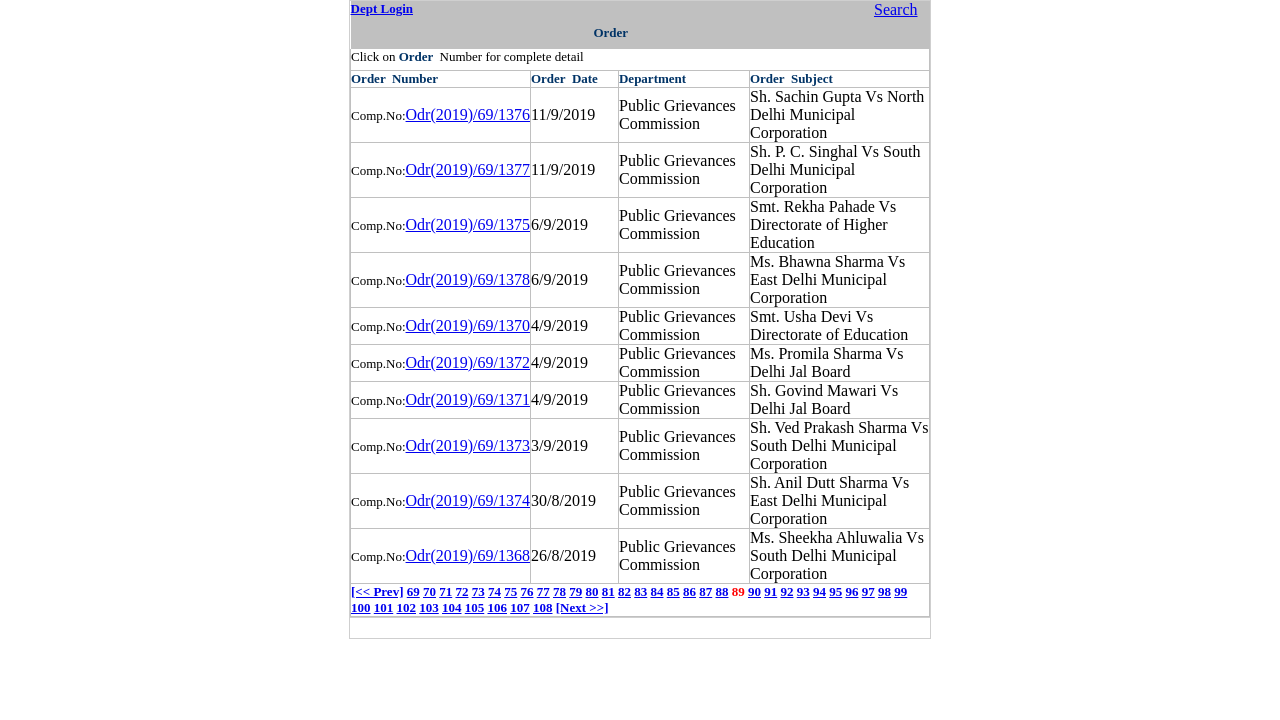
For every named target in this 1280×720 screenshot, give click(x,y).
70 (429, 591)
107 (520, 607)
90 (754, 591)
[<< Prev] (377, 591)
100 (361, 607)
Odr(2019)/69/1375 (468, 224)
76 (526, 591)
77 (543, 591)
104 (452, 607)
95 (835, 591)
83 (640, 591)
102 (407, 607)
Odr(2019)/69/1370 (468, 325)
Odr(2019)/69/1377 (468, 169)
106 (498, 607)
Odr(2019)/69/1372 (468, 362)
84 (656, 591)
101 (384, 607)
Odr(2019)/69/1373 (468, 445)
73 (478, 591)
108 (543, 607)
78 (559, 591)
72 (461, 591)
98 (884, 591)
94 (819, 591)
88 (721, 591)
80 (591, 591)
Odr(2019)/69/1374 (468, 500)
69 (413, 591)
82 (624, 591)
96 (851, 591)
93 (803, 591)
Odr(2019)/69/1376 (468, 114)
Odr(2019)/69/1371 (468, 399)
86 (689, 591)
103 (429, 607)
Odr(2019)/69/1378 (468, 279)
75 (510, 591)
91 (770, 591)
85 (673, 591)
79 (575, 591)
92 (786, 591)
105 (475, 607)
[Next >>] (582, 607)
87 (705, 591)
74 (494, 591)
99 (900, 591)
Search (896, 9)
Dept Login (382, 8)
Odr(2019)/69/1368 (468, 555)
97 (868, 591)
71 (445, 591)
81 (608, 591)
